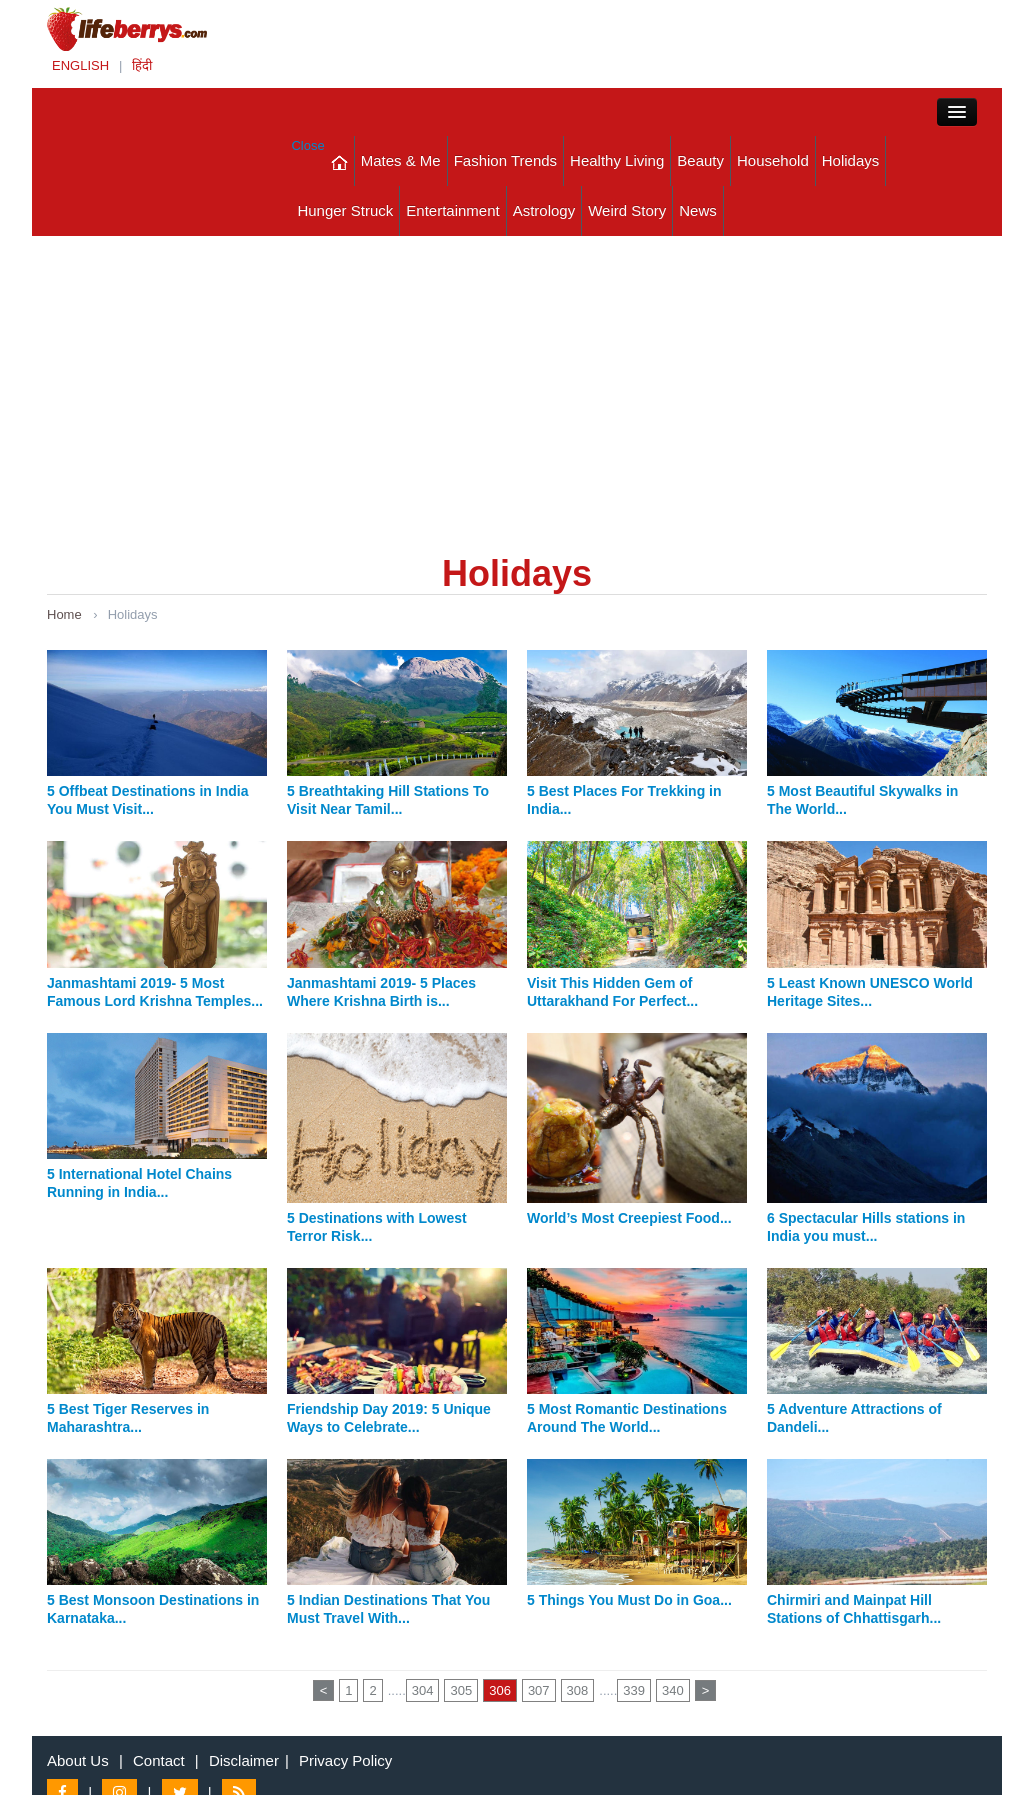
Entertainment (452, 210)
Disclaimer (244, 1760)
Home (64, 614)
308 (578, 1690)
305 (461, 1690)
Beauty (700, 160)
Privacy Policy (345, 1760)
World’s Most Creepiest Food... (629, 1218)
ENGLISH (80, 65)
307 (539, 1690)
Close (307, 145)
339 (634, 1690)
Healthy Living (617, 160)
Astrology (544, 210)
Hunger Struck (345, 210)
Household (773, 160)
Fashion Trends (505, 160)
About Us (78, 1760)
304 (423, 1690)
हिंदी (142, 65)
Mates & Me (401, 160)
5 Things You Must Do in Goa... (629, 1600)
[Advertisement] (517, 386)
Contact (159, 1760)
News (698, 210)
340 (673, 1690)
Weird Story (627, 210)
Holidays (851, 160)
